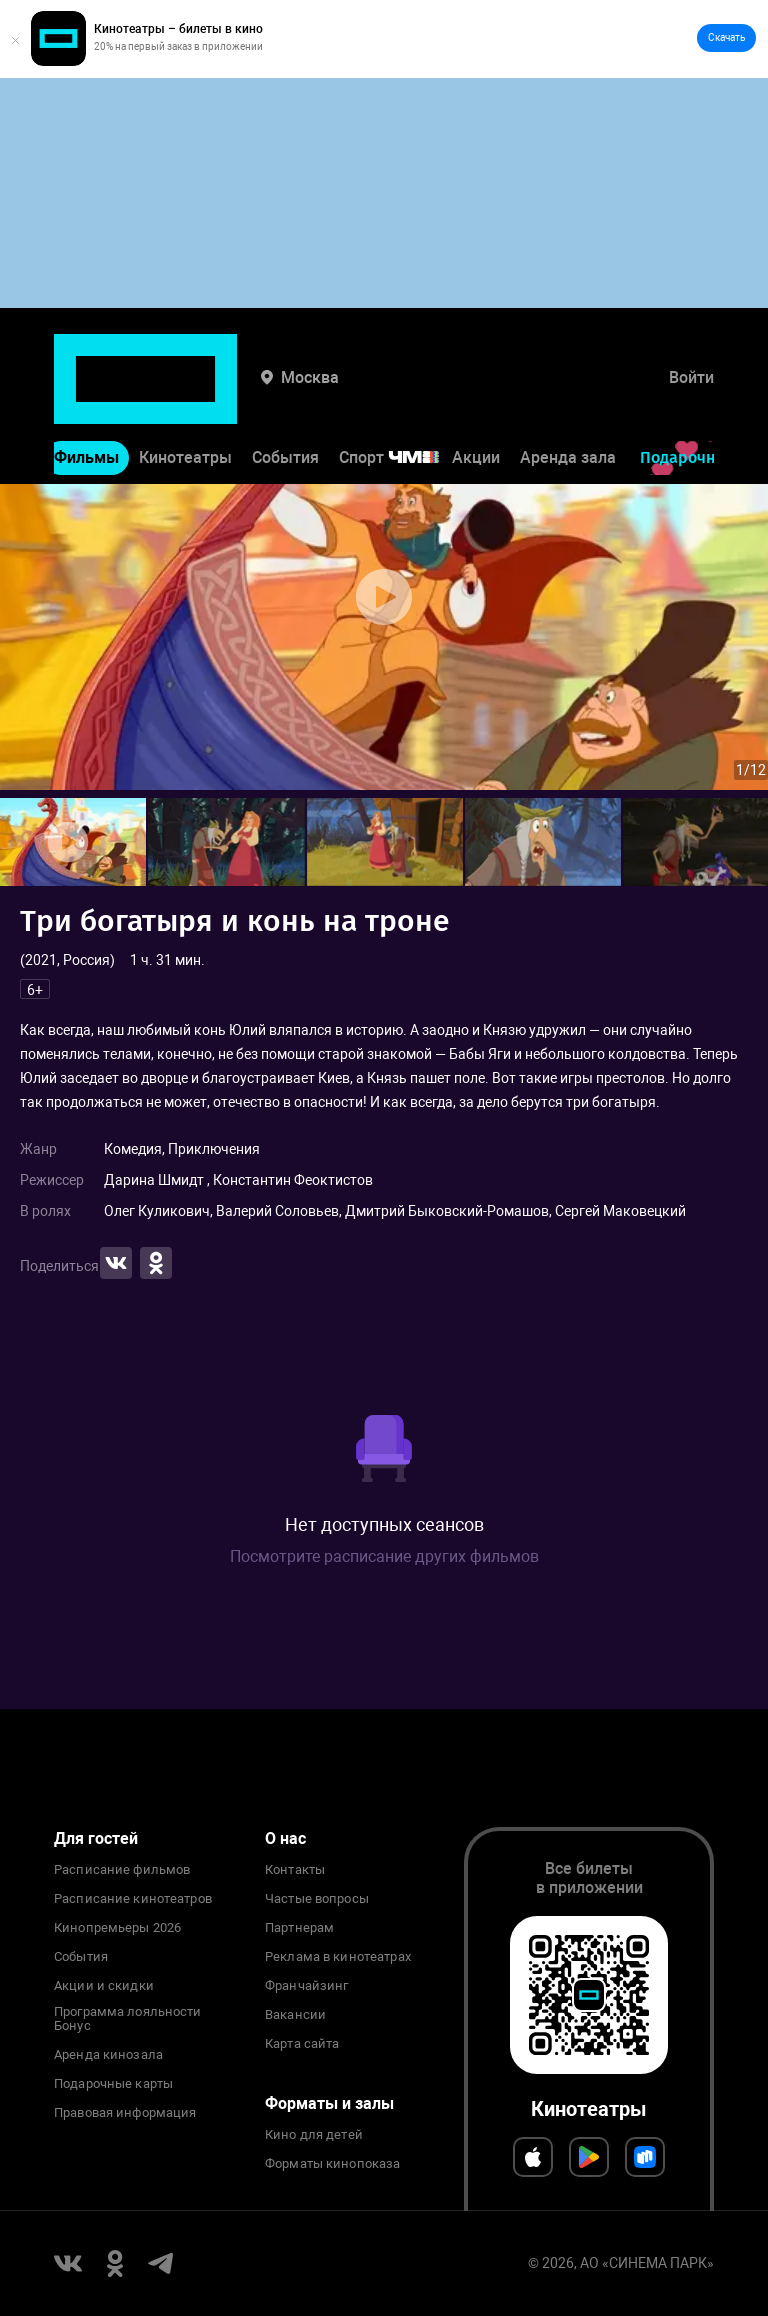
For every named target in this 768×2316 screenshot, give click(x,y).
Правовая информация (125, 2113)
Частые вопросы (317, 1899)
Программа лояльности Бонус (128, 2019)
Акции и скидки (104, 1986)
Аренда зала (568, 396)
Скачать (726, 37)
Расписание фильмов (122, 1870)
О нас (285, 1838)
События (285, 396)
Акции (476, 396)
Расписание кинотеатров (133, 1899)
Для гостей (96, 1838)
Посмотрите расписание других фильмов (384, 1556)
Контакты (295, 1870)
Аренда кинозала (108, 2055)
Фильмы (86, 396)
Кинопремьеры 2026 (117, 1928)
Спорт (402, 396)
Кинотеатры (185, 396)
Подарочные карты (113, 2084)
